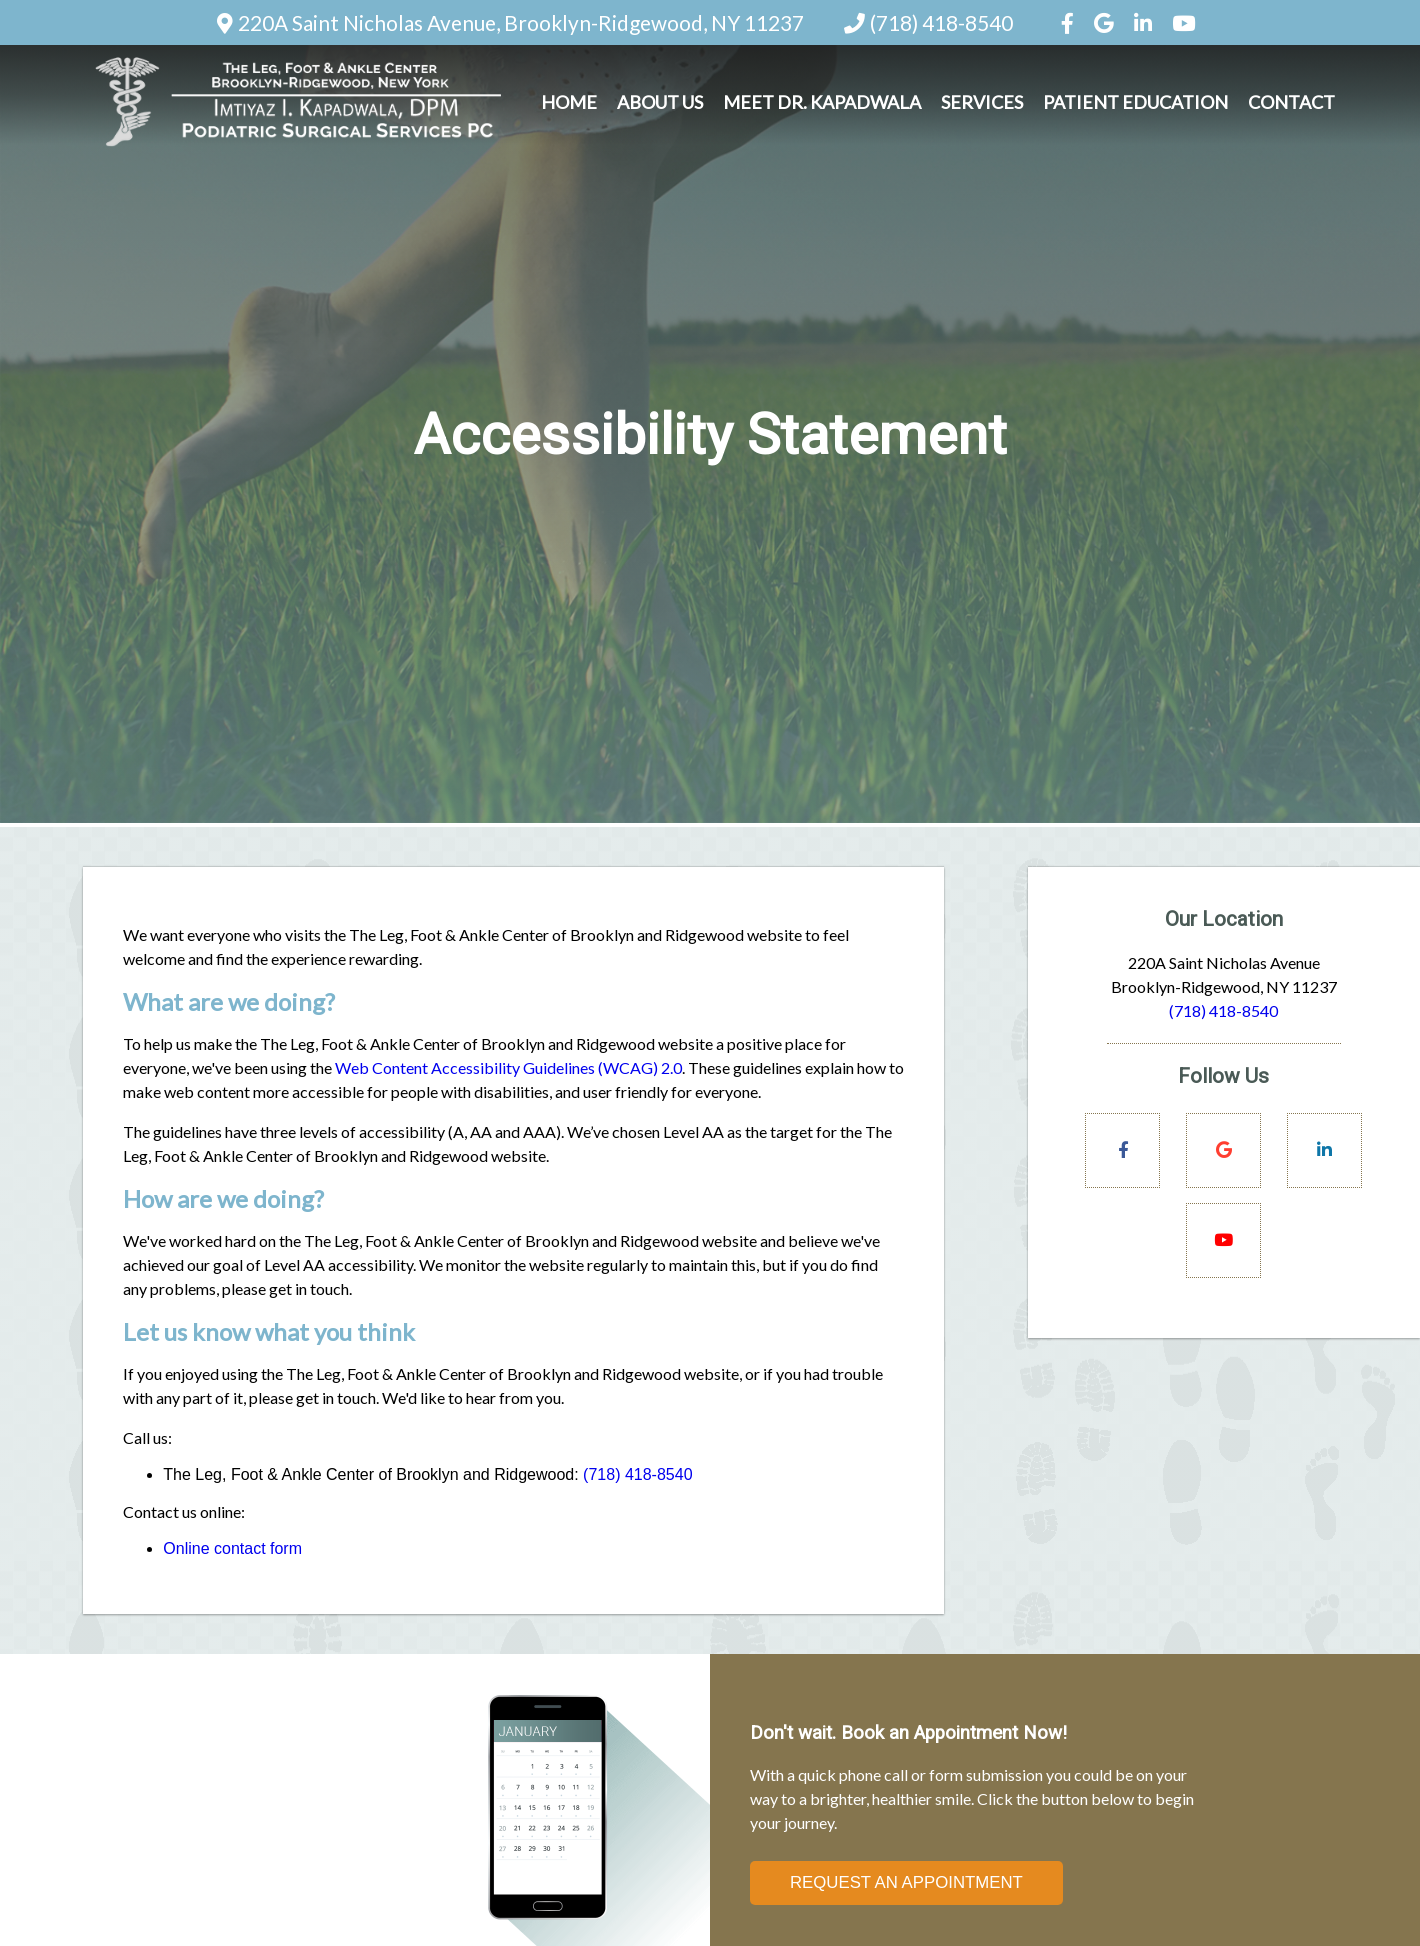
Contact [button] (1291, 102)
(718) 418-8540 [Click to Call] (1223, 1010)
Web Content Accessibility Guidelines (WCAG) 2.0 (508, 1067)
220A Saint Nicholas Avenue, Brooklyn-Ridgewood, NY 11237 (521, 22)
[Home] (298, 147)
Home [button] (569, 102)
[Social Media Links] (1122, 1150)
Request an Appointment (906, 1882)
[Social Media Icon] (1069, 22)
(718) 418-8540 (941, 22)
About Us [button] (660, 102)
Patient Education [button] (1135, 102)
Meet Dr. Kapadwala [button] (822, 102)
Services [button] (982, 102)
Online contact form (232, 1548)
